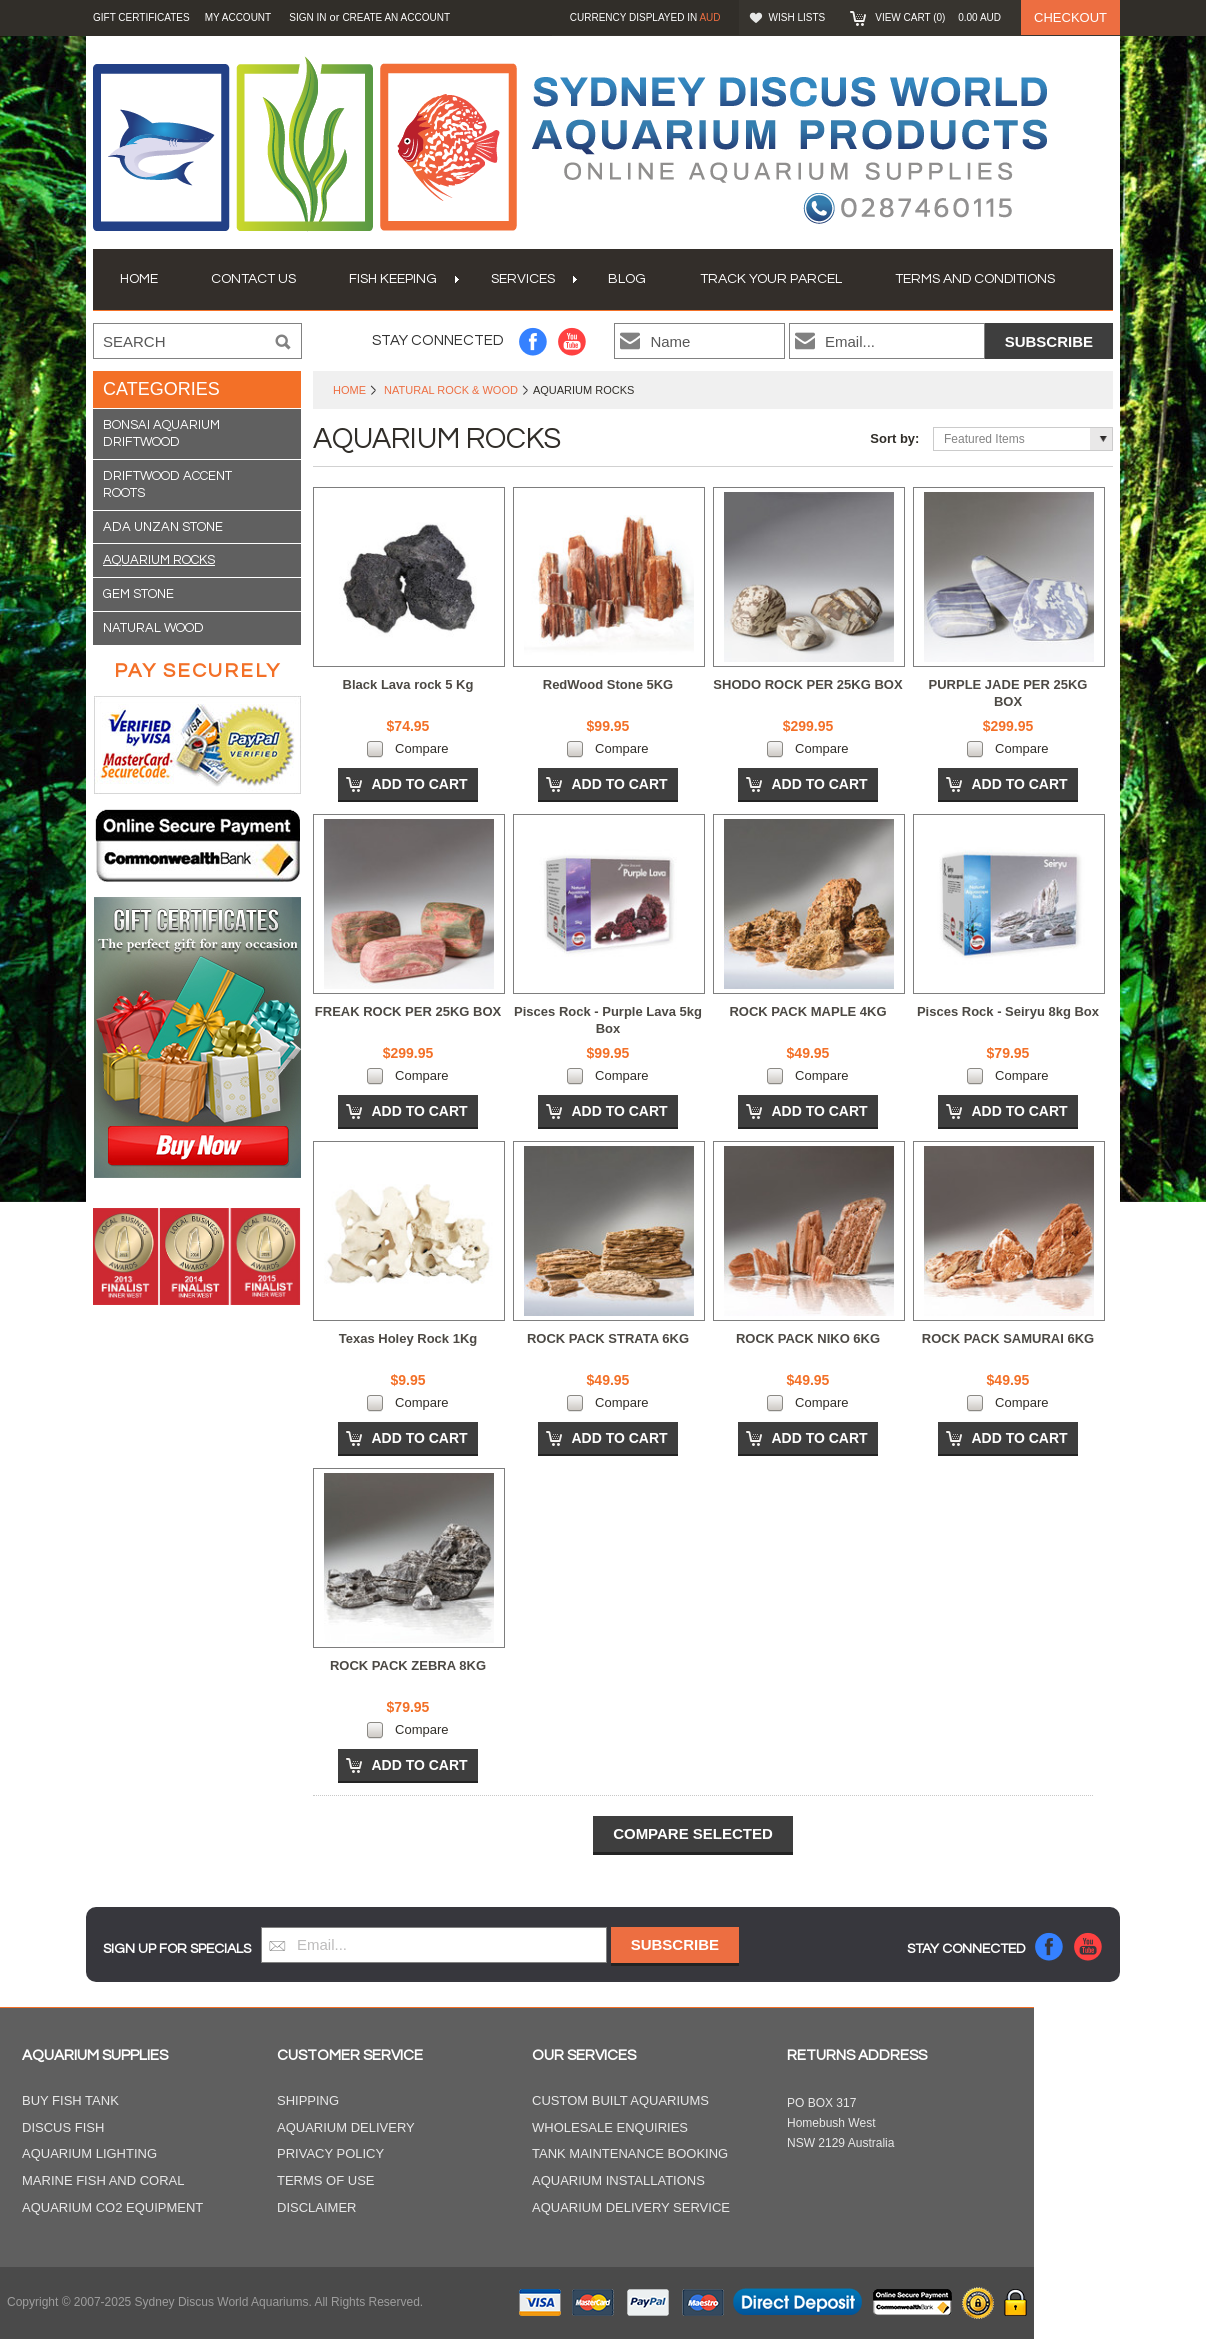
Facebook (533, 341)
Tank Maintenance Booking (630, 2153)
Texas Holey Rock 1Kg (408, 1338)
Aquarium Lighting (89, 2153)
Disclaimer (316, 2207)
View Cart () (938, 17)
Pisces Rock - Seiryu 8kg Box (1008, 1011)
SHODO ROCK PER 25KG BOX (807, 684)
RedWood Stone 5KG (608, 684)
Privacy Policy (330, 2153)
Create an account (396, 17)
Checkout (1070, 17)
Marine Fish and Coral (103, 2180)
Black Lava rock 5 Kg (408, 684)
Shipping (308, 2100)
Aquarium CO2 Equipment (112, 2207)
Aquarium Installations (618, 2180)
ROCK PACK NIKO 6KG (808, 1338)
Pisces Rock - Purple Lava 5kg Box (608, 1020)
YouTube (572, 341)
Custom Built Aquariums (620, 2100)
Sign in (307, 17)
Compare (421, 748)
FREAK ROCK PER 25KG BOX (408, 1011)
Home (349, 390)
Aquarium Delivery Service (631, 2207)
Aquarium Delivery (346, 2127)
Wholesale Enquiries (610, 2127)
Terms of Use (326, 2180)
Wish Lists (797, 17)
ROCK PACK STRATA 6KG (608, 1338)
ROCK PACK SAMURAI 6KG (1008, 1338)
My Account (238, 17)
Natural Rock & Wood (451, 390)
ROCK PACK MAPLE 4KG (807, 1011)
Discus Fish (63, 2127)
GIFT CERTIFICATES (141, 17)
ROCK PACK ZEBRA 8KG (408, 1665)
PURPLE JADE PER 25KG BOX (1008, 693)
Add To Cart (419, 784)
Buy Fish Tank (70, 2100)
